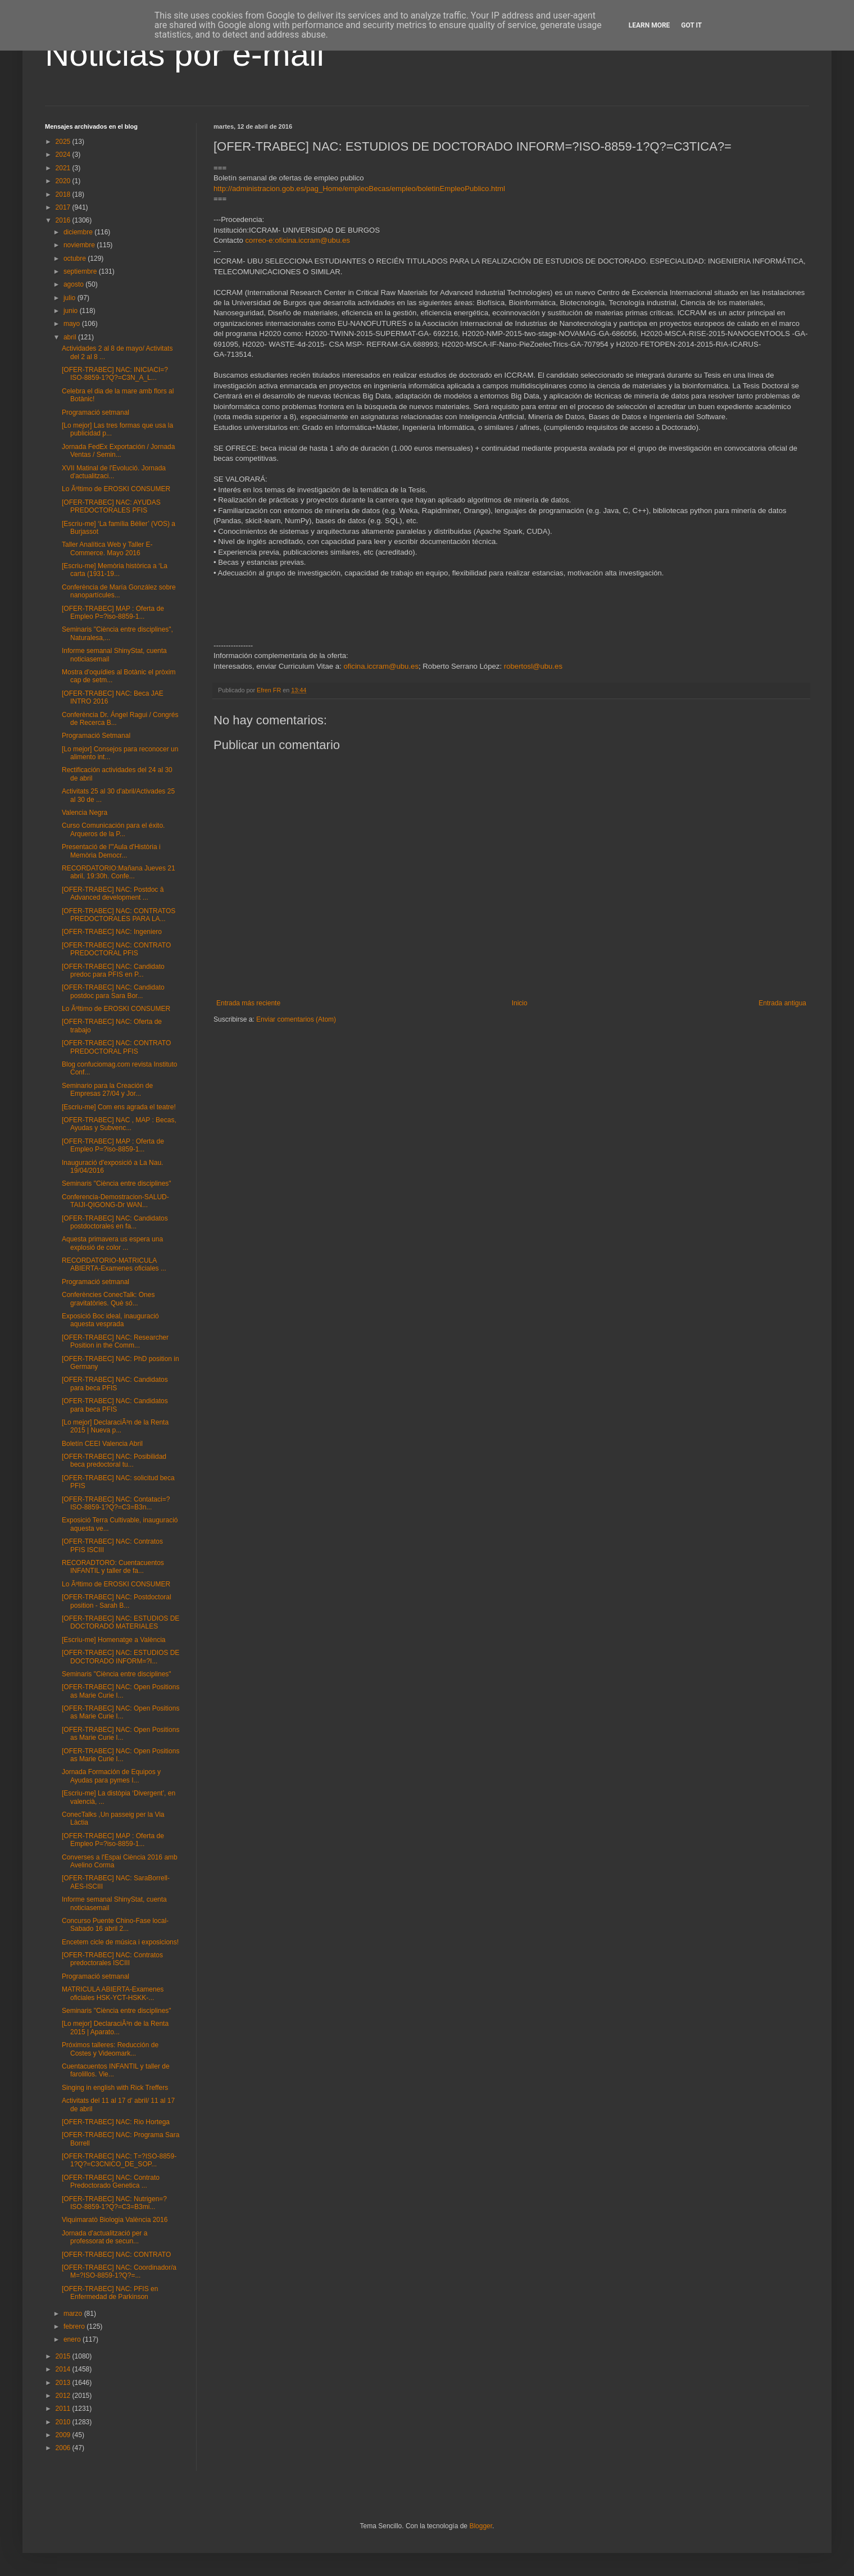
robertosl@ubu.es (533, 666)
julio (70, 298)
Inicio (520, 1003)
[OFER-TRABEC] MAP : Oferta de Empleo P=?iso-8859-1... (113, 612)
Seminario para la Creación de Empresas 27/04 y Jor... (107, 1089)
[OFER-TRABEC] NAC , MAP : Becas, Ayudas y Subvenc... (119, 1124)
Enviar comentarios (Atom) (296, 1019)
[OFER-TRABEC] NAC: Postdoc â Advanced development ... (112, 893)
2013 (64, 2383)
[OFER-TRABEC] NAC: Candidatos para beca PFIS (115, 1383)
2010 (64, 2422)
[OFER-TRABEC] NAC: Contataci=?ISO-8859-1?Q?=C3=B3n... (116, 1503)
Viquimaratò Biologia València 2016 (114, 2220)
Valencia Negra (84, 813)
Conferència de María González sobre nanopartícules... (119, 591)
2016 (64, 220)
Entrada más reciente (248, 1003)
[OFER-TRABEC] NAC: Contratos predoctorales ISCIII (112, 1959)
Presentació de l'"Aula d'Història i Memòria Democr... (111, 851)
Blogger (480, 2526)
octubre (75, 258)
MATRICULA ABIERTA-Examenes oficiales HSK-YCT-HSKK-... (112, 1993)
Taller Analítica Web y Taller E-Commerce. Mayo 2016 (107, 548)
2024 (64, 154)
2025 (64, 142)
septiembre (81, 271)
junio (71, 311)
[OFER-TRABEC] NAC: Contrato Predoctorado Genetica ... (111, 2181)
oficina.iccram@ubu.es (381, 666)
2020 (64, 181)
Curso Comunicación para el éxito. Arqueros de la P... (113, 829)
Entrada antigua (782, 1003)
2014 (64, 2369)
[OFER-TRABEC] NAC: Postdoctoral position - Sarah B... (116, 1601)
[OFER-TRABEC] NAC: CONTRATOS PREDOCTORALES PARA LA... (118, 915)
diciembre (78, 232)
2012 (64, 2396)
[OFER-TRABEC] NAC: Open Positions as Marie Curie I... (120, 1691)
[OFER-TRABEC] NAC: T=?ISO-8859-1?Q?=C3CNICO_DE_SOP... (119, 2160)
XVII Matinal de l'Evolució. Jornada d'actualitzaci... (114, 472)
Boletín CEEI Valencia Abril (102, 1444)
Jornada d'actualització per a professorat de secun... (104, 2237)
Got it (691, 25)
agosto (74, 284)
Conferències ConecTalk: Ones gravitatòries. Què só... (108, 1299)
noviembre (80, 245)
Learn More (649, 25)
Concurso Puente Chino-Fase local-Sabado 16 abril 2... (115, 1925)
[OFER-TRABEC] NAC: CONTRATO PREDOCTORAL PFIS (116, 949)
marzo (73, 2314)
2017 (64, 207)
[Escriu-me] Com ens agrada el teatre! (119, 1107)
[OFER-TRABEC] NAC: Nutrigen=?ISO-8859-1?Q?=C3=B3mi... (114, 2203)
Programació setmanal (95, 412)
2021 (64, 168)
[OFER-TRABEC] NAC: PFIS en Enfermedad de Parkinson (110, 2293)
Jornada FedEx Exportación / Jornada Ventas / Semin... (118, 451)
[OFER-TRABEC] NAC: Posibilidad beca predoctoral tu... (114, 1460)
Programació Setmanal (96, 736)
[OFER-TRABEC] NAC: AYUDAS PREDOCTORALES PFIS (111, 506)
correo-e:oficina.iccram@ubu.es (297, 240)
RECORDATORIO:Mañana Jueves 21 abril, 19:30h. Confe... (118, 872)
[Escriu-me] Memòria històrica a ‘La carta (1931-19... (114, 570)
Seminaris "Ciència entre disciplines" (116, 1183)
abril (70, 337)
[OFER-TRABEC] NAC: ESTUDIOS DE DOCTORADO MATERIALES (120, 1622)
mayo (72, 324)
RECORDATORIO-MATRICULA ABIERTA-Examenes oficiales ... (114, 1264)
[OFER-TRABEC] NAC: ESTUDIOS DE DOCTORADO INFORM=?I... (120, 1657)
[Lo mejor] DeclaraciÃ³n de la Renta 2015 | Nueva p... (115, 1426)
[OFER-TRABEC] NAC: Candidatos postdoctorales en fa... (115, 1222)
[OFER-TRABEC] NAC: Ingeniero (112, 932)
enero (73, 2339)
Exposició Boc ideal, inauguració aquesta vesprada (110, 1320)
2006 (64, 2448)
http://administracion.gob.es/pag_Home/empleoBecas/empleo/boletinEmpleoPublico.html (359, 188)
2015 (64, 2356)
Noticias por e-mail (184, 54)
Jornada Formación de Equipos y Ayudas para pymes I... (111, 1776)
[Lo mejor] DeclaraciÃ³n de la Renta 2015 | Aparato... (115, 2027)
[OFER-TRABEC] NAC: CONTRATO (116, 2254)
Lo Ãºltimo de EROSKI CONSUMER (116, 489)
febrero (75, 2326)
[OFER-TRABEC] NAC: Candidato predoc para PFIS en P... (113, 970)
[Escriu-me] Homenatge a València (114, 1640)
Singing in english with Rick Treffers (115, 2088)
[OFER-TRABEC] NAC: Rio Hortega (116, 2122)
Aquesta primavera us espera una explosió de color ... (112, 1243)
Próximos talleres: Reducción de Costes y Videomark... (110, 2049)
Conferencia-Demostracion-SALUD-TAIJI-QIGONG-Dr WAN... (115, 1201)
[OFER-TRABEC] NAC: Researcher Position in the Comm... (115, 1341)
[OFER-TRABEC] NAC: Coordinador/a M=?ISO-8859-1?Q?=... (119, 2271)
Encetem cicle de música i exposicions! (120, 1942)
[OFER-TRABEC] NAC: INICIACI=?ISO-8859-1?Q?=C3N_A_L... (115, 374)
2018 (64, 194)
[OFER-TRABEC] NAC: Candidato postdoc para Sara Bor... (113, 991)
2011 (64, 2408)
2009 (64, 2435)
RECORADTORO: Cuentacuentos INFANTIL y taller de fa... (113, 1567)
